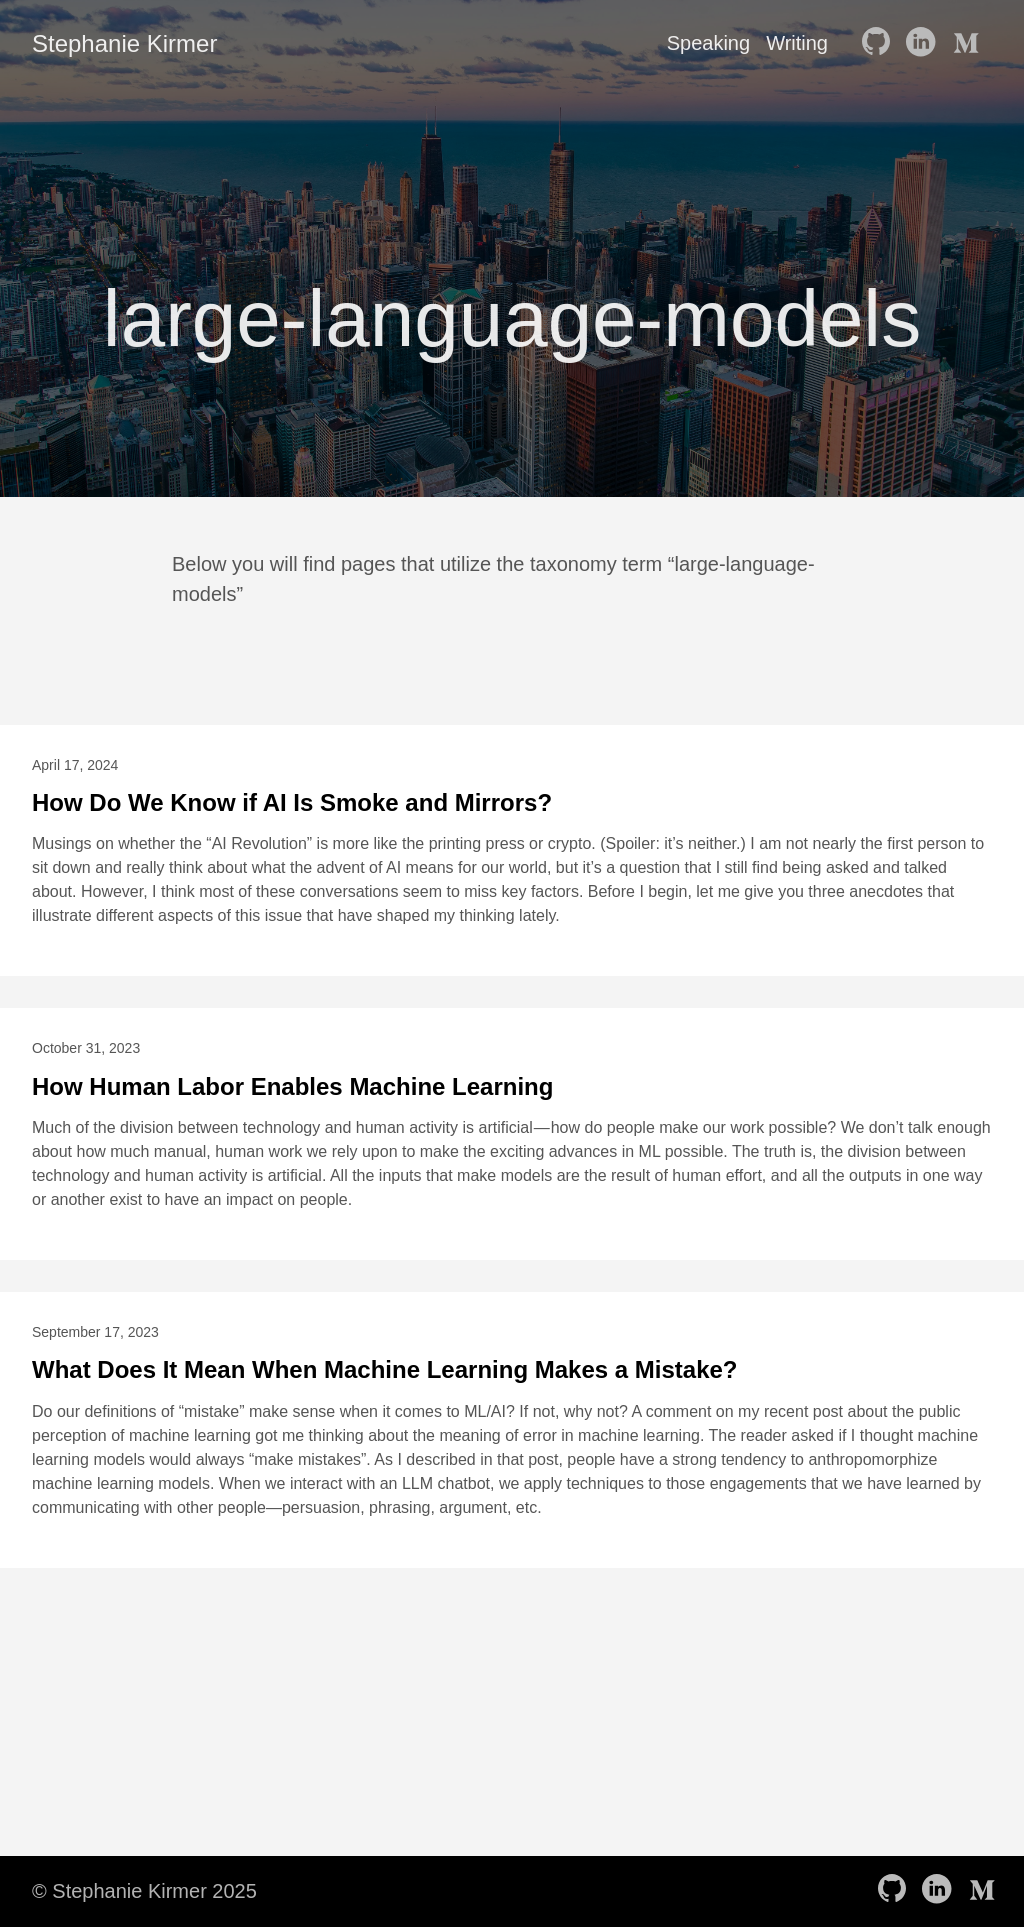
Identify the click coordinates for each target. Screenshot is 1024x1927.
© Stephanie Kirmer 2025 (144, 1891)
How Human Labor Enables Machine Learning (292, 1086)
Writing (797, 43)
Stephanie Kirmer (124, 43)
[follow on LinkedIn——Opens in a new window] (924, 43)
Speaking (708, 43)
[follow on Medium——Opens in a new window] (968, 43)
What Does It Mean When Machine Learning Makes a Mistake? (384, 1369)
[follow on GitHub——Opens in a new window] (880, 43)
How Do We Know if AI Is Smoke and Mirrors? (292, 802)
